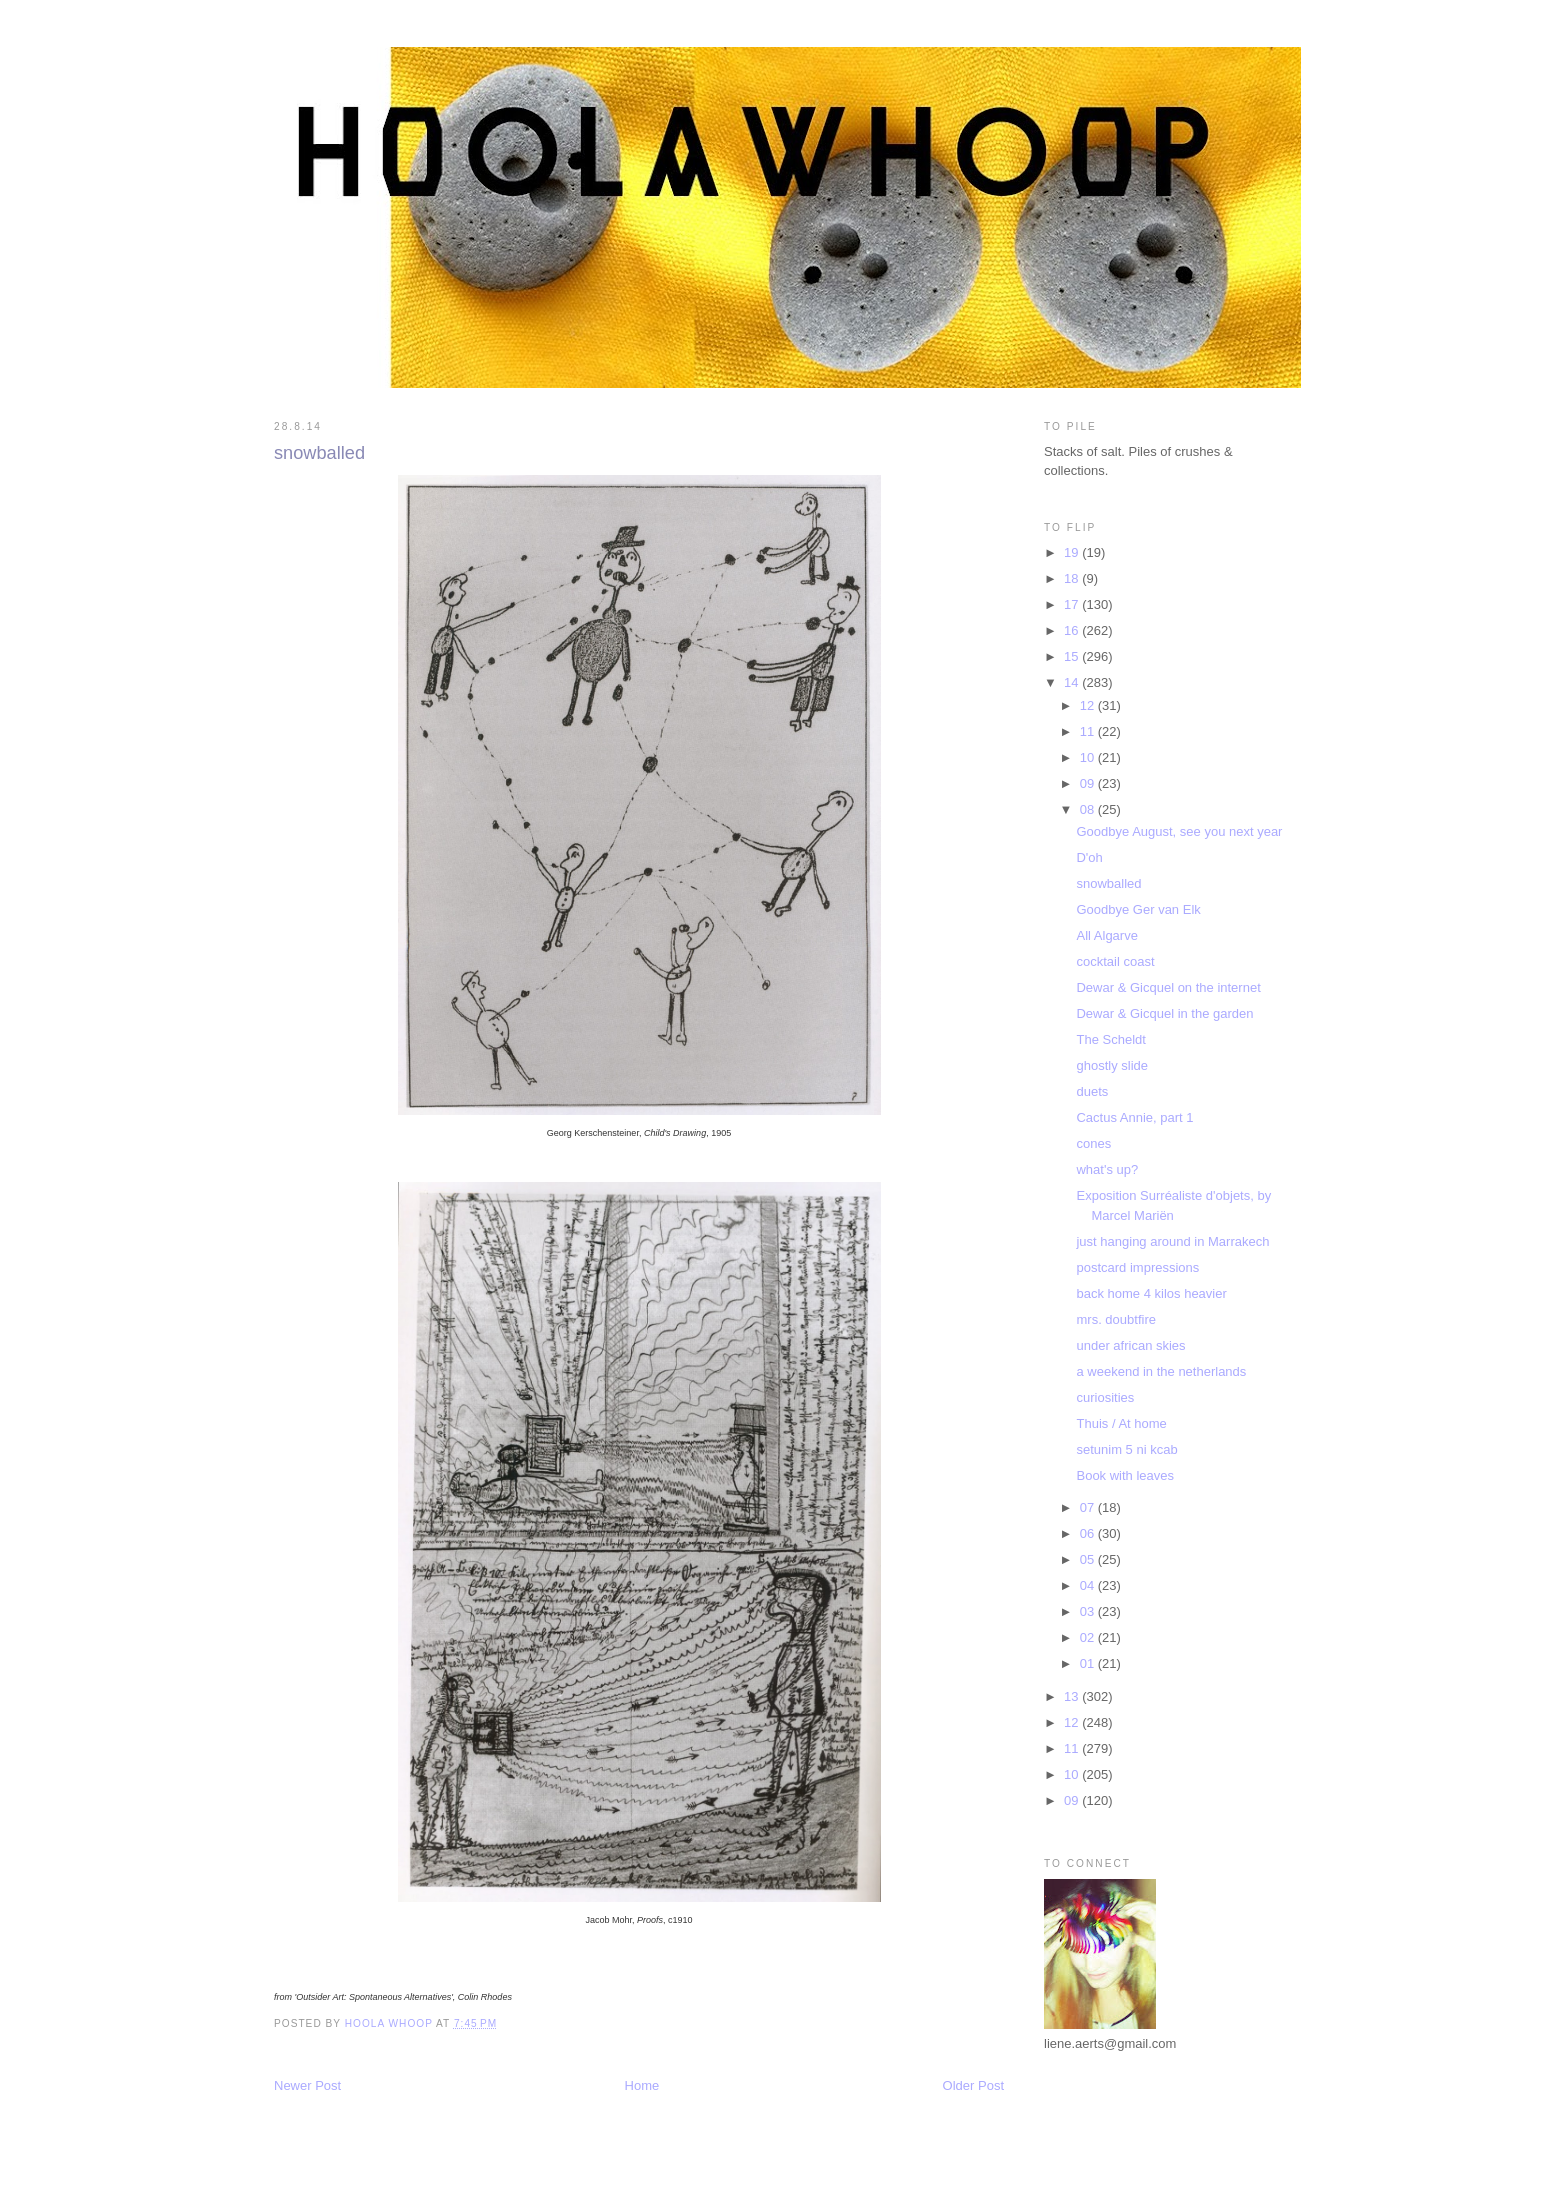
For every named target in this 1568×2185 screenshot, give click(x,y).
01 (1089, 1663)
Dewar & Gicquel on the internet (1168, 987)
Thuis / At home (1121, 1423)
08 (1089, 809)
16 (1073, 630)
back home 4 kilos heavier (1151, 1293)
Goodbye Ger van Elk (1138, 909)
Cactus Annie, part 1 (1134, 1117)
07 (1089, 1507)
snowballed (1108, 883)
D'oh (1089, 857)
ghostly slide (1112, 1065)
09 (1089, 783)
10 (1089, 757)
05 (1089, 1559)
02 (1089, 1637)
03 (1089, 1611)
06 (1089, 1533)
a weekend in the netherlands (1161, 1371)
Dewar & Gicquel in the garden (1164, 1013)
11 (1089, 731)
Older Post (973, 2085)
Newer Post (307, 2085)
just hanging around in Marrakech (1172, 1241)
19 (1073, 552)
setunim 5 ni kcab (1126, 1449)
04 (1089, 1585)
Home (642, 2085)
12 (1089, 705)
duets (1092, 1091)
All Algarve (1106, 935)
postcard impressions (1137, 1267)
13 (1073, 1696)
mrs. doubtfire (1115, 1319)
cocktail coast (1115, 961)
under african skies (1130, 1345)
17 (1073, 604)
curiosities (1105, 1397)
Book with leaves (1125, 1475)
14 (1073, 682)
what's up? (1107, 1169)
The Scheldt (1110, 1039)
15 (1073, 656)
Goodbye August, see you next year (1179, 831)
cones (1093, 1143)
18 (1073, 578)
